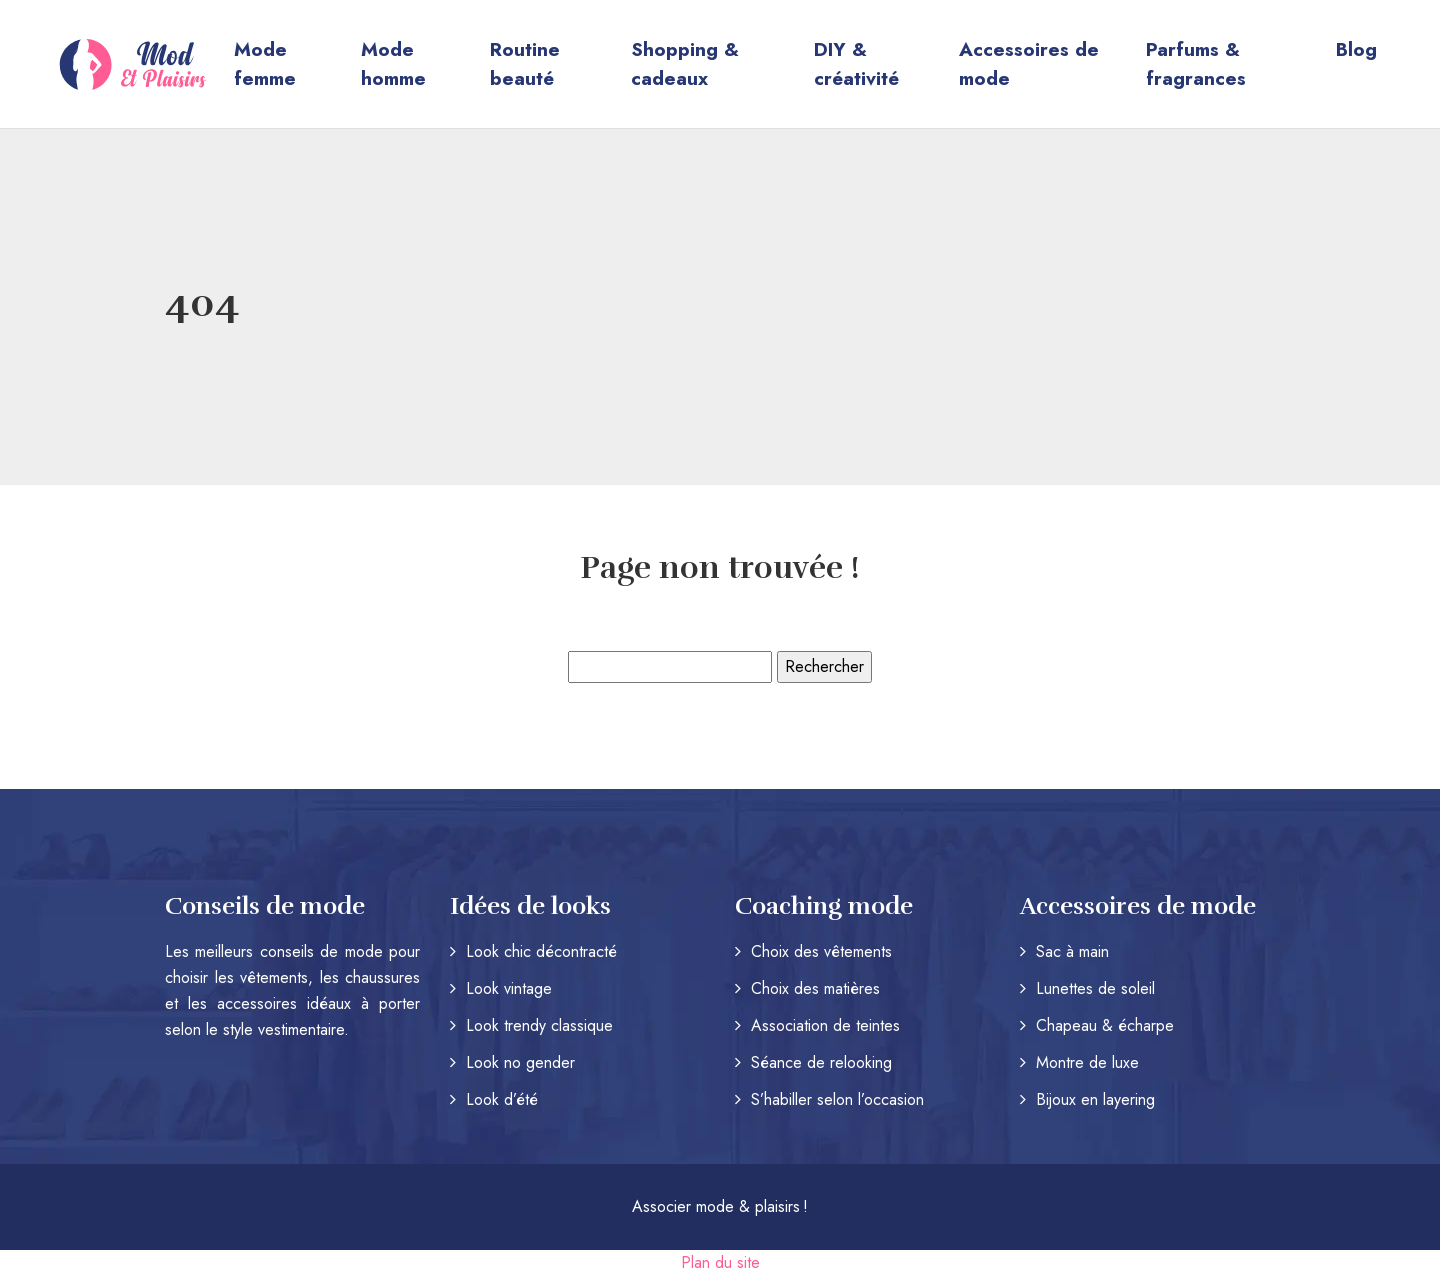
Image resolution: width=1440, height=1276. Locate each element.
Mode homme (393, 64)
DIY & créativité (856, 64)
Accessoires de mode (1029, 64)
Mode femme (265, 64)
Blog (1356, 49)
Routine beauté (525, 64)
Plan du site (720, 1262)
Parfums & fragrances (1196, 64)
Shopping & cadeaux (685, 64)
